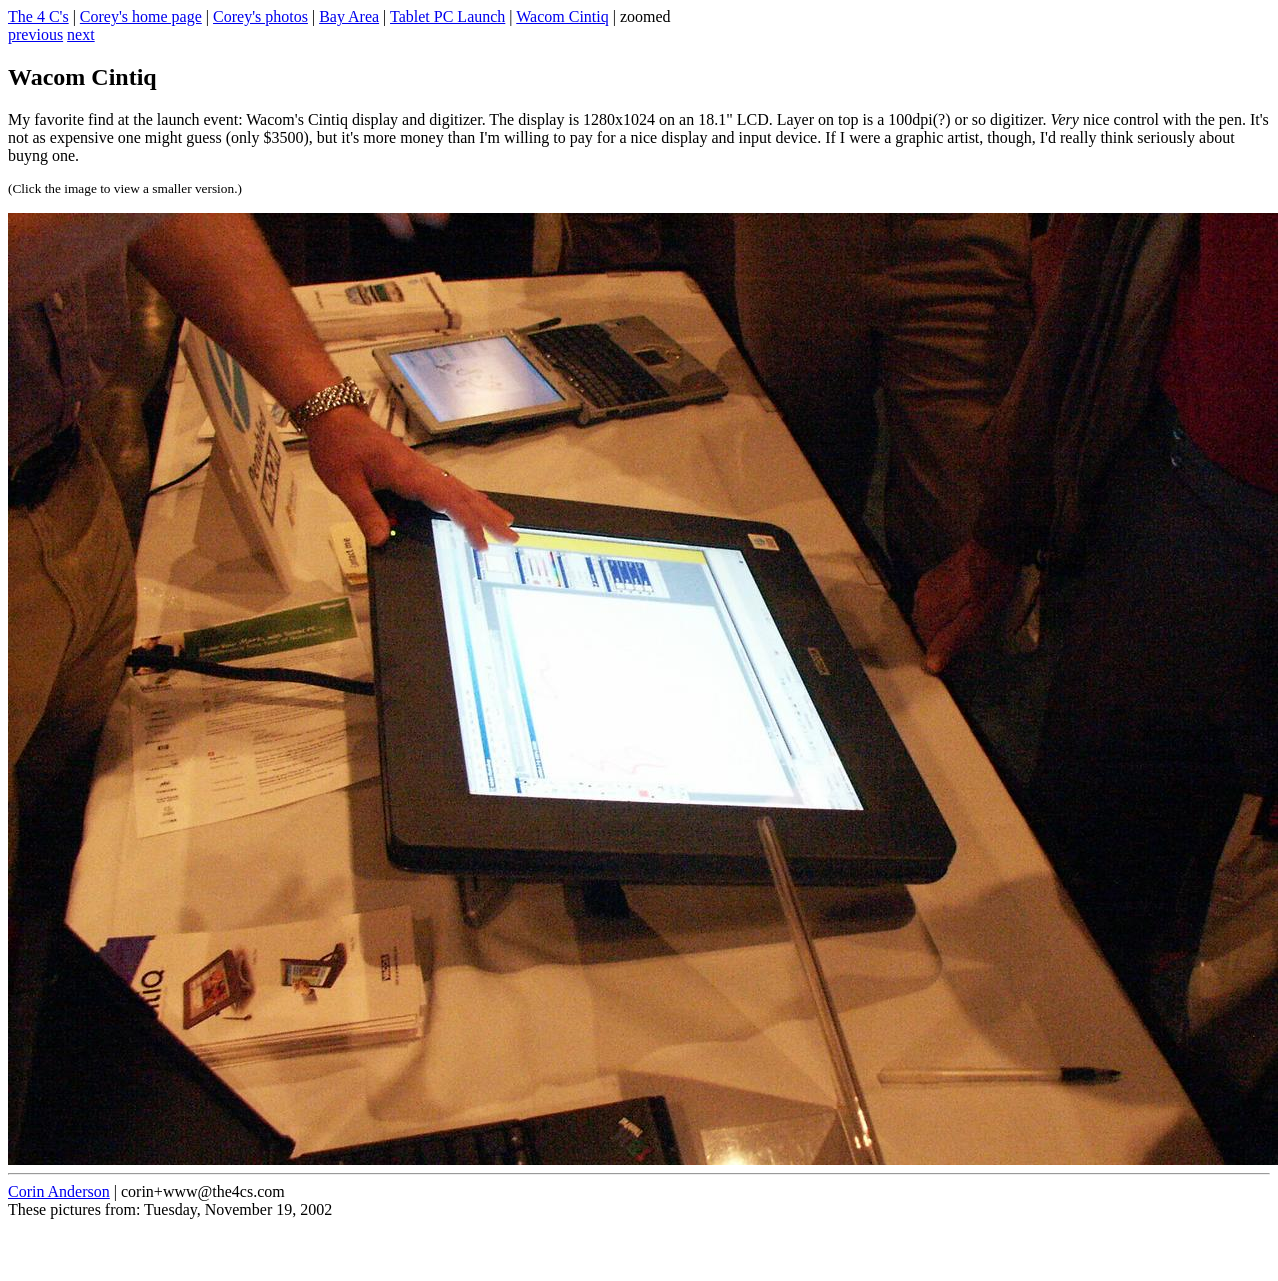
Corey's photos (260, 16)
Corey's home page (141, 16)
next (81, 34)
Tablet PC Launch (447, 16)
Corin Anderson (59, 1191)
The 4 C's (38, 16)
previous (35, 34)
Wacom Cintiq (562, 16)
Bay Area (349, 16)
